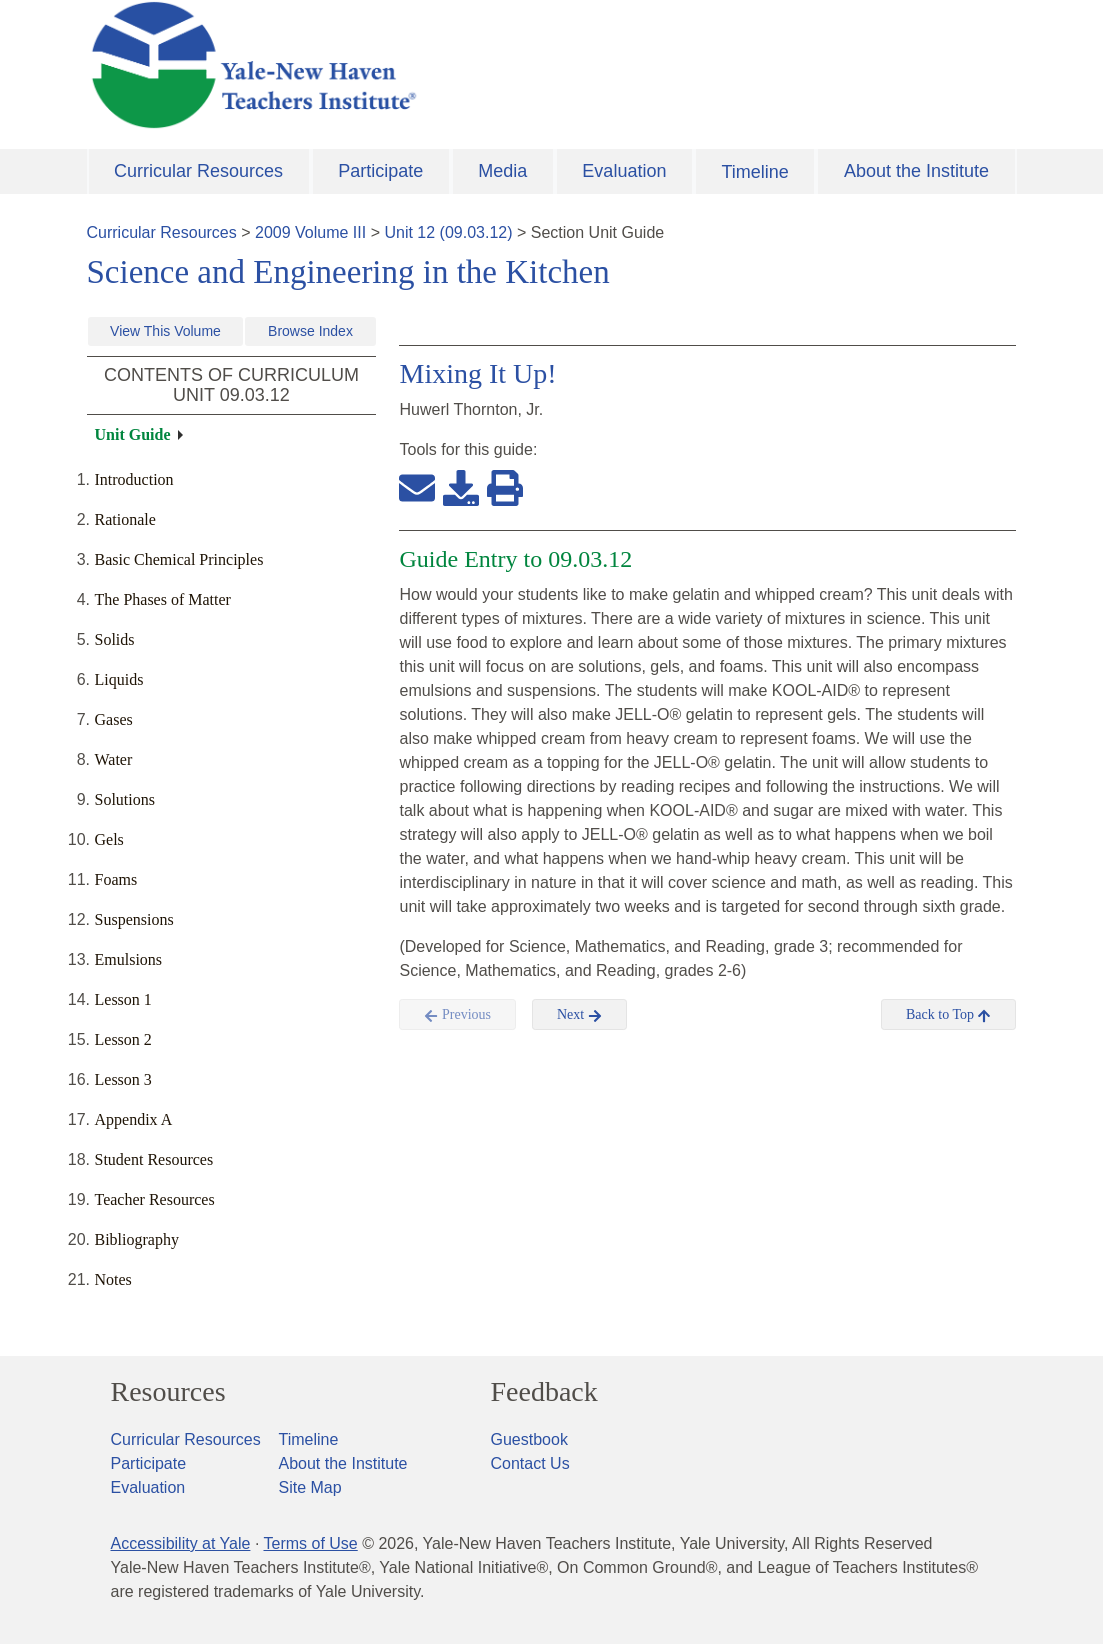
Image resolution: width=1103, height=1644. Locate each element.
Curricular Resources (198, 171)
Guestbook (529, 1439)
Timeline (754, 172)
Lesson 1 (123, 999)
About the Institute (916, 171)
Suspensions (134, 919)
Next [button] (579, 1015)
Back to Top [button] (948, 1015)
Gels (109, 839)
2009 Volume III (310, 232)
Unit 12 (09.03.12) (448, 232)
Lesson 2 (123, 1039)
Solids (115, 639)
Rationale (125, 519)
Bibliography (137, 1239)
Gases (114, 719)
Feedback (544, 1392)
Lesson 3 (123, 1079)
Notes (113, 1279)
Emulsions (129, 959)
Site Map (310, 1487)
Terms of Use (310, 1543)
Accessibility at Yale (181, 1543)
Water (114, 759)
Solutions (125, 799)
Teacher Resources (155, 1199)
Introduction (134, 479)
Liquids (119, 679)
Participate (380, 171)
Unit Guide (133, 434)
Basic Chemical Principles (179, 559)
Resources (168, 1392)
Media (502, 171)
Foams (116, 879)
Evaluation (624, 171)
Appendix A (134, 1119)
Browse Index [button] (310, 331)
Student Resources (154, 1159)
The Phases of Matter (163, 599)
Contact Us (530, 1463)
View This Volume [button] (165, 331)
